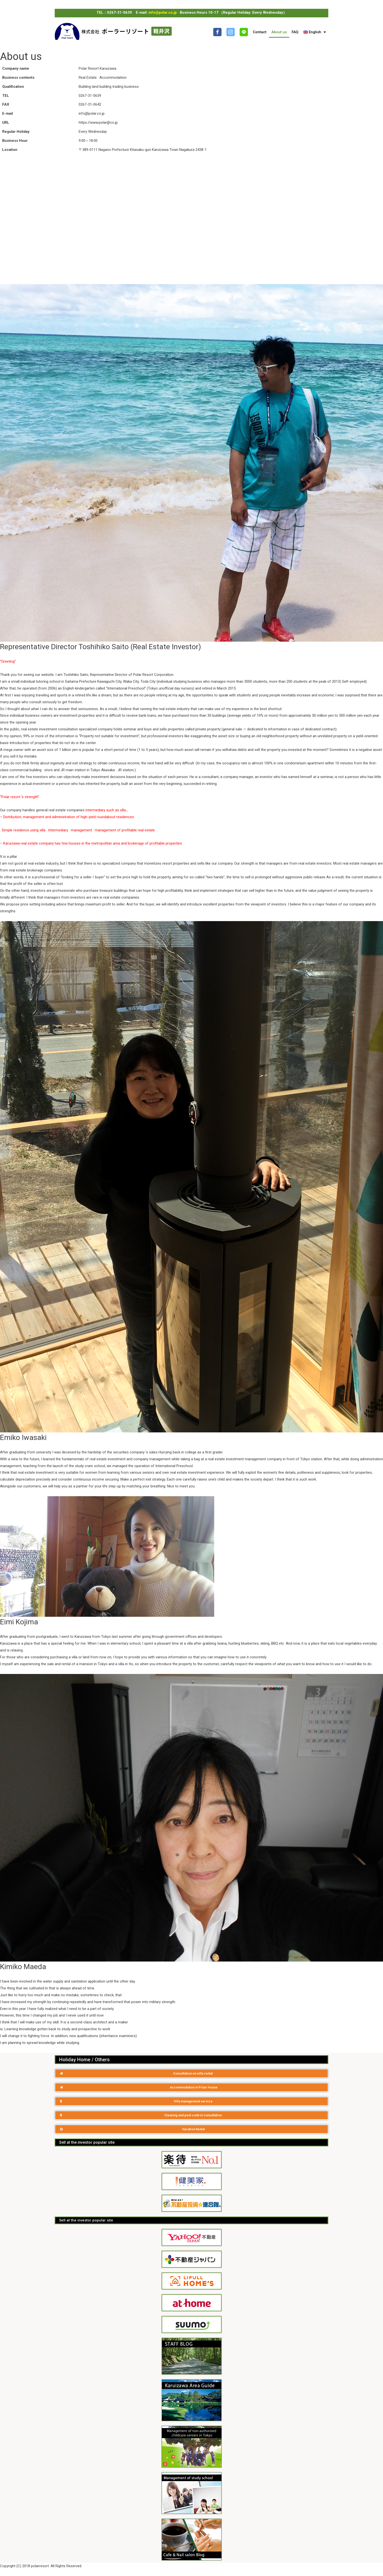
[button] (191, 2073)
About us (279, 32)
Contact (259, 32)
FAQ (295, 32)
